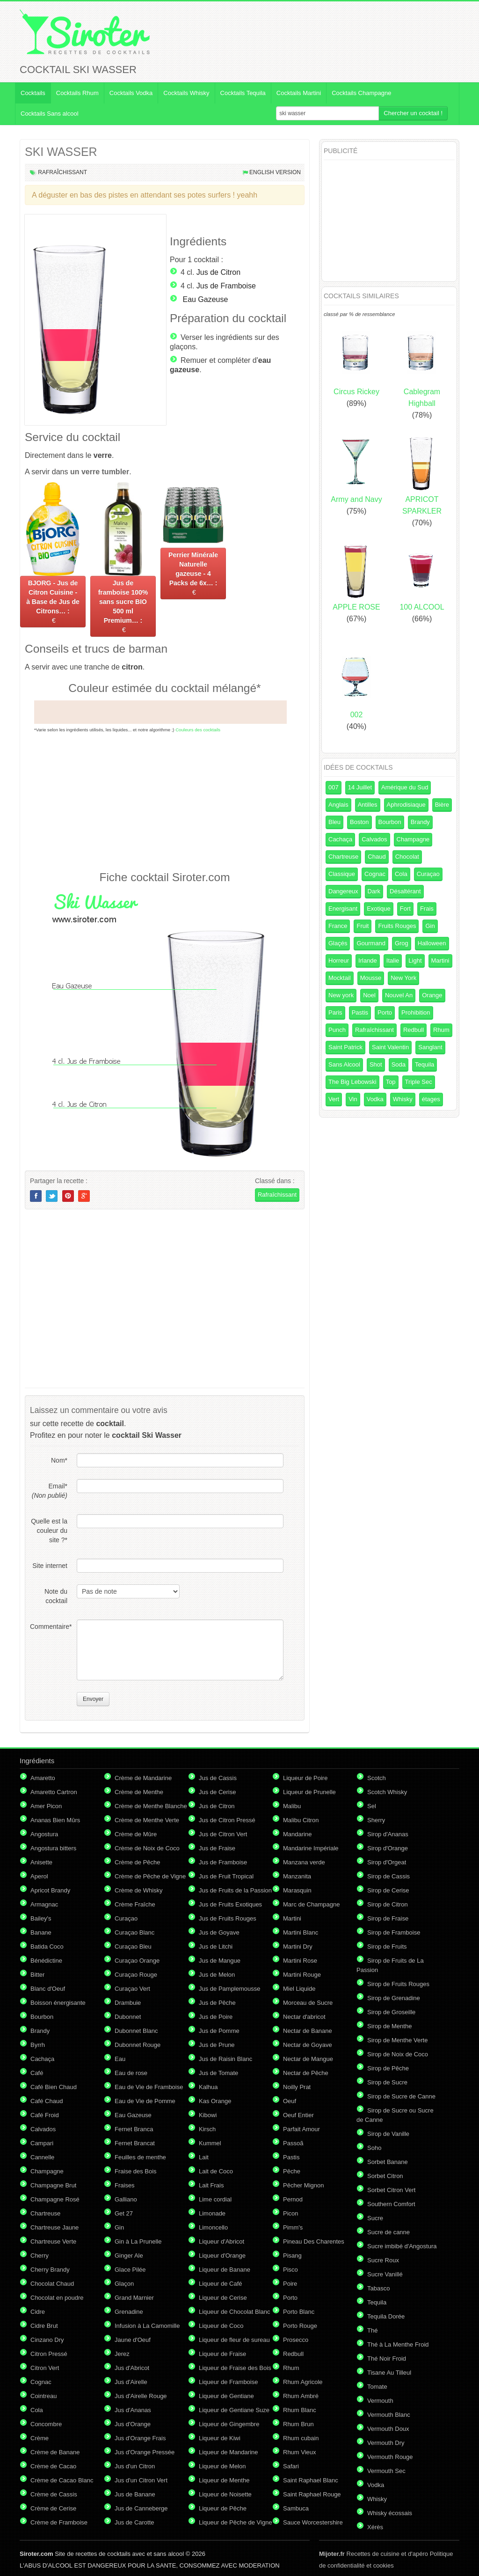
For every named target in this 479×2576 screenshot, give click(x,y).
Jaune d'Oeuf (133, 2339)
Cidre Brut (44, 2325)
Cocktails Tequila (243, 92)
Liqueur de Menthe (224, 2480)
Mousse (371, 977)
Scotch (376, 1777)
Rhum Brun (298, 2424)
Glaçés (337, 943)
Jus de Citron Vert (223, 1834)
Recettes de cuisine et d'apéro (373, 2553)
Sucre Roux (383, 2260)
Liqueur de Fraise (222, 2353)
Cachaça (340, 839)
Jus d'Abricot (132, 2367)
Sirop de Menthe (389, 2026)
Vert (333, 1099)
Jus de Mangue (219, 1960)
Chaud (376, 856)
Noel (369, 995)
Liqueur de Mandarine (228, 2452)
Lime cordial (215, 2199)
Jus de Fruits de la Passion (235, 1890)
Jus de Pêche (217, 2002)
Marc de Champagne (311, 1904)
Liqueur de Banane (224, 2269)
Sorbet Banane (387, 2161)
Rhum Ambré (301, 2395)
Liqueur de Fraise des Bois (235, 2367)
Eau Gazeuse (205, 299)
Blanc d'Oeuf (47, 1988)
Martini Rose (300, 1960)
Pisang (292, 2255)
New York (403, 977)
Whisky (403, 1099)
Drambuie (128, 2002)
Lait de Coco (216, 2171)
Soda (399, 1064)
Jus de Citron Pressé (227, 1820)
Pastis (360, 1012)
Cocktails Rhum (77, 92)
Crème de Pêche (137, 1862)
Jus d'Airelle (131, 2381)
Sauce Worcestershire (313, 2522)
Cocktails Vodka (131, 92)
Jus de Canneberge (141, 2508)
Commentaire (48, 1626)
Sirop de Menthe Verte (397, 2040)
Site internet (49, 1565)
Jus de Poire (215, 2016)
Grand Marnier (134, 2297)
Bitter (37, 1974)
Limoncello (213, 2227)
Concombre (46, 2424)
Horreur (338, 960)
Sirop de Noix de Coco (397, 2054)
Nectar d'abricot (304, 2016)
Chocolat (407, 856)
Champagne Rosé (55, 2199)
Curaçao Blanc (134, 1932)
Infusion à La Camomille (147, 2325)
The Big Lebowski (352, 1081)
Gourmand (370, 943)
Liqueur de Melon (222, 2466)
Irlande (367, 960)
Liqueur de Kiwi (219, 2438)
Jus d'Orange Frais (140, 2438)
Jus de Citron (218, 272)
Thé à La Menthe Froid (398, 2344)
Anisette (41, 1862)
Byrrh (37, 2044)
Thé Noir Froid (386, 2358)
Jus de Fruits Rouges (227, 1918)
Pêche (291, 2171)
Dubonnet (128, 2016)
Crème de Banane (55, 2452)
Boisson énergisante (58, 2002)
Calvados (374, 839)
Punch (337, 1029)
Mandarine (297, 1834)
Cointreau (43, 2395)
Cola (401, 873)
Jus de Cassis (218, 1777)
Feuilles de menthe (140, 2157)
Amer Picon (46, 1806)
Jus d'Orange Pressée (144, 2452)
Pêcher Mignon (303, 2185)
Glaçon (124, 2283)
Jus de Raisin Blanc (225, 2058)
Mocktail (339, 977)
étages (431, 1099)
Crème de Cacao (53, 2466)
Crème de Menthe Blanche (151, 1806)
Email (49, 1490)
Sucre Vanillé (385, 2274)
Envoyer (93, 1699)
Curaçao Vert (132, 1988)
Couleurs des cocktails (197, 729)
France (337, 925)
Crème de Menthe (139, 1792)
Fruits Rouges (397, 925)
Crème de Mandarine (143, 1777)
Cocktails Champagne (361, 92)
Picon (290, 2213)
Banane (40, 1932)
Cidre (37, 2311)
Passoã (293, 2143)
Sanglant (430, 1047)
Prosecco (295, 2339)
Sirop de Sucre (387, 2082)
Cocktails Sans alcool (50, 113)
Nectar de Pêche (305, 2072)
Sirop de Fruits (387, 1946)
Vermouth (380, 2400)
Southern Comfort (391, 2204)
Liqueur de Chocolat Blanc (234, 2311)
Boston (359, 821)
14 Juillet (360, 787)
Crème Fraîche (135, 1904)
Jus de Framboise (226, 286)
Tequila (424, 1064)
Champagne (413, 839)
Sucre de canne (388, 2232)
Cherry (39, 2255)
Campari (41, 2143)
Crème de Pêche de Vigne (150, 1876)
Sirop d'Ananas (387, 1834)
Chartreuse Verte (53, 2241)
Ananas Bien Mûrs (55, 1820)
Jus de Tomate (218, 2072)
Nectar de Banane (307, 2030)
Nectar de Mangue (308, 2058)
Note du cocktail (55, 1596)
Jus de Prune (217, 2044)
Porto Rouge (300, 2325)
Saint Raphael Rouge (312, 2494)
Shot (376, 1064)
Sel (371, 1806)
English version (275, 172)
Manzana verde (304, 1862)
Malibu (292, 1806)
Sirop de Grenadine (393, 1998)
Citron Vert (44, 2367)
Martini (440, 960)
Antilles (367, 804)
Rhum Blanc (299, 2410)
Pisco (290, 2269)
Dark (374, 891)
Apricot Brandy (50, 1890)
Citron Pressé (48, 2353)
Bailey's (40, 1918)
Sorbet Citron (385, 2175)
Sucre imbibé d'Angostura (401, 2246)
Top (391, 1081)
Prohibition (415, 1012)
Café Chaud (46, 2101)
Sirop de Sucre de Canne (401, 2096)
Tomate (377, 2386)
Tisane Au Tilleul (389, 2372)
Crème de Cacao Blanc (61, 2480)
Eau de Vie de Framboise (149, 2086)
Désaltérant (405, 891)
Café (36, 2072)
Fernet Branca (134, 2129)
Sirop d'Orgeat (386, 1862)
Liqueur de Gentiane (226, 2395)
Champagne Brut (53, 2185)
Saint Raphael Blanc (310, 2480)
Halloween (432, 943)
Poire (290, 2283)
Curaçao (428, 873)
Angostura (44, 1834)
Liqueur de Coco (221, 2325)
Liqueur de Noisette (225, 2494)
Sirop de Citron (387, 1904)
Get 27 (124, 2213)
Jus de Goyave (219, 1932)
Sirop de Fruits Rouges (398, 1983)
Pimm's (293, 2227)
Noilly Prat (297, 2086)
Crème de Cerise (53, 2508)
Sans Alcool (344, 1064)
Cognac (374, 873)
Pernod (293, 2199)
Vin (352, 1099)
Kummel (210, 2143)
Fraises (125, 2185)
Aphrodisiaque (406, 804)
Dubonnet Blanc (136, 2030)
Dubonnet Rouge (137, 2044)
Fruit (362, 925)
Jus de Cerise (217, 1792)
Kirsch (207, 2129)
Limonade (212, 2213)
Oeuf (289, 2101)
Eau (120, 2058)
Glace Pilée (130, 2269)
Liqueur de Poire (305, 1777)
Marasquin (297, 1890)
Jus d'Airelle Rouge (141, 2395)
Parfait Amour (301, 2129)
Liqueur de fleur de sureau (234, 2339)
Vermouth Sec (386, 2470)
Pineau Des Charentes (313, 2241)
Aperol (39, 1876)
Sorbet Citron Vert (391, 2189)
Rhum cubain (301, 2438)
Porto (384, 1012)
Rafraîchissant (62, 172)
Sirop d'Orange (387, 1848)
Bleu (334, 821)
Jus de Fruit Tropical (226, 1876)
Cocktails (33, 92)
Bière (442, 804)
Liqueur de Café (220, 2283)
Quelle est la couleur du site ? (49, 1530)
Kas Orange (215, 2101)
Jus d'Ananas (133, 2410)
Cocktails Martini (298, 92)
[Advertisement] (165, 801)
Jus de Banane (135, 2494)
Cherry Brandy (50, 2269)
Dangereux (343, 891)
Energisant (342, 908)
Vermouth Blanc (388, 2414)
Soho (374, 2147)
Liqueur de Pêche (223, 2508)
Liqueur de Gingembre (229, 2424)
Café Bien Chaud (53, 2086)
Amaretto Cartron (53, 1792)
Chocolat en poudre (56, 2297)
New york (341, 995)
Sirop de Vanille (388, 2133)
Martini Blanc (300, 1932)
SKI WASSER (61, 151)
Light (414, 960)
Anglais (338, 804)
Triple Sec (418, 1081)
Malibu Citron (301, 1820)
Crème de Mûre (136, 1834)
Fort (405, 908)
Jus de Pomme (219, 2030)
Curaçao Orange (137, 1960)
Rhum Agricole (303, 2381)
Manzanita (297, 1876)
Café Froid (44, 2115)
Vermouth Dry (385, 2442)
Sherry (376, 1820)
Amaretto (42, 1777)
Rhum (441, 1029)
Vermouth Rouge (390, 2456)
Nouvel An (399, 995)
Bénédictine (46, 1960)
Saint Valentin (390, 1047)
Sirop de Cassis (388, 1876)
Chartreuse (343, 856)
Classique (341, 873)
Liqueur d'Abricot (221, 2241)
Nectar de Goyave (307, 2044)
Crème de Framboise (58, 2522)
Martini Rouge (302, 1974)
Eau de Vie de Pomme (145, 2101)
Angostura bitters (53, 1848)
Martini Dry (297, 1946)
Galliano (126, 2199)
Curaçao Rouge (136, 1974)
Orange (432, 995)
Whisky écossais (389, 2513)
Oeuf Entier (298, 2115)
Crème (39, 2438)
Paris (335, 1012)
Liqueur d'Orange (222, 2255)
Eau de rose (131, 2072)
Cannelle (42, 2157)
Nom (59, 1460)
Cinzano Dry (47, 2339)
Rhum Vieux (299, 2452)
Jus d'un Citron (135, 2466)
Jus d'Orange (133, 2424)
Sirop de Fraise (387, 1918)
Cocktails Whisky (186, 92)
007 (333, 787)
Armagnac (44, 1904)
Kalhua (208, 2086)
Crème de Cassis (53, 2494)
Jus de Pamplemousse (230, 1988)
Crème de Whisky (139, 1890)
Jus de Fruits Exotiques (230, 1904)
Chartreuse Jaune (54, 2227)
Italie (392, 960)
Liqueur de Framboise (228, 2381)
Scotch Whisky (387, 1792)
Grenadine (129, 2311)
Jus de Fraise (217, 1848)
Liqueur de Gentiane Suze (234, 2410)
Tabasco (378, 2288)
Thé (372, 2330)
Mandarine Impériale (311, 1848)
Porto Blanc (298, 2311)
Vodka (375, 1099)
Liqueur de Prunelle (309, 1792)
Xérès (375, 2527)
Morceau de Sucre (308, 2002)
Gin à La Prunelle (138, 2241)
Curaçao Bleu (133, 1946)
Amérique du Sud (404, 787)
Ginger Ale (129, 2255)
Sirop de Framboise (393, 1932)
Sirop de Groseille (391, 2012)
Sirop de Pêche (388, 2068)
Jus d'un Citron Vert (141, 2480)
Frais (427, 908)
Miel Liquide (299, 1988)
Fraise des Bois (136, 2171)
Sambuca (296, 2508)
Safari (291, 2466)
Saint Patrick (345, 1047)
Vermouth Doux (388, 2428)
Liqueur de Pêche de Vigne (235, 2522)
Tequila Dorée (386, 2316)
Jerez (122, 2353)
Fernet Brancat (135, 2143)
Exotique (379, 908)
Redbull (413, 1029)
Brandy (420, 821)
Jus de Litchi (215, 1946)
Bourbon (389, 821)
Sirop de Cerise (388, 1890)
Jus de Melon (217, 1974)
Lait (204, 2157)
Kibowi (208, 2115)
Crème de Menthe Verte (147, 1820)
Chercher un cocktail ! (413, 113)
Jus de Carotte (134, 2522)
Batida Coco (47, 1946)
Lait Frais (211, 2185)
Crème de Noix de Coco (147, 1848)
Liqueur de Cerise (223, 2297)
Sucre (375, 2218)
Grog (401, 943)
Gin (430, 925)
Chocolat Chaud (52, 2283)
